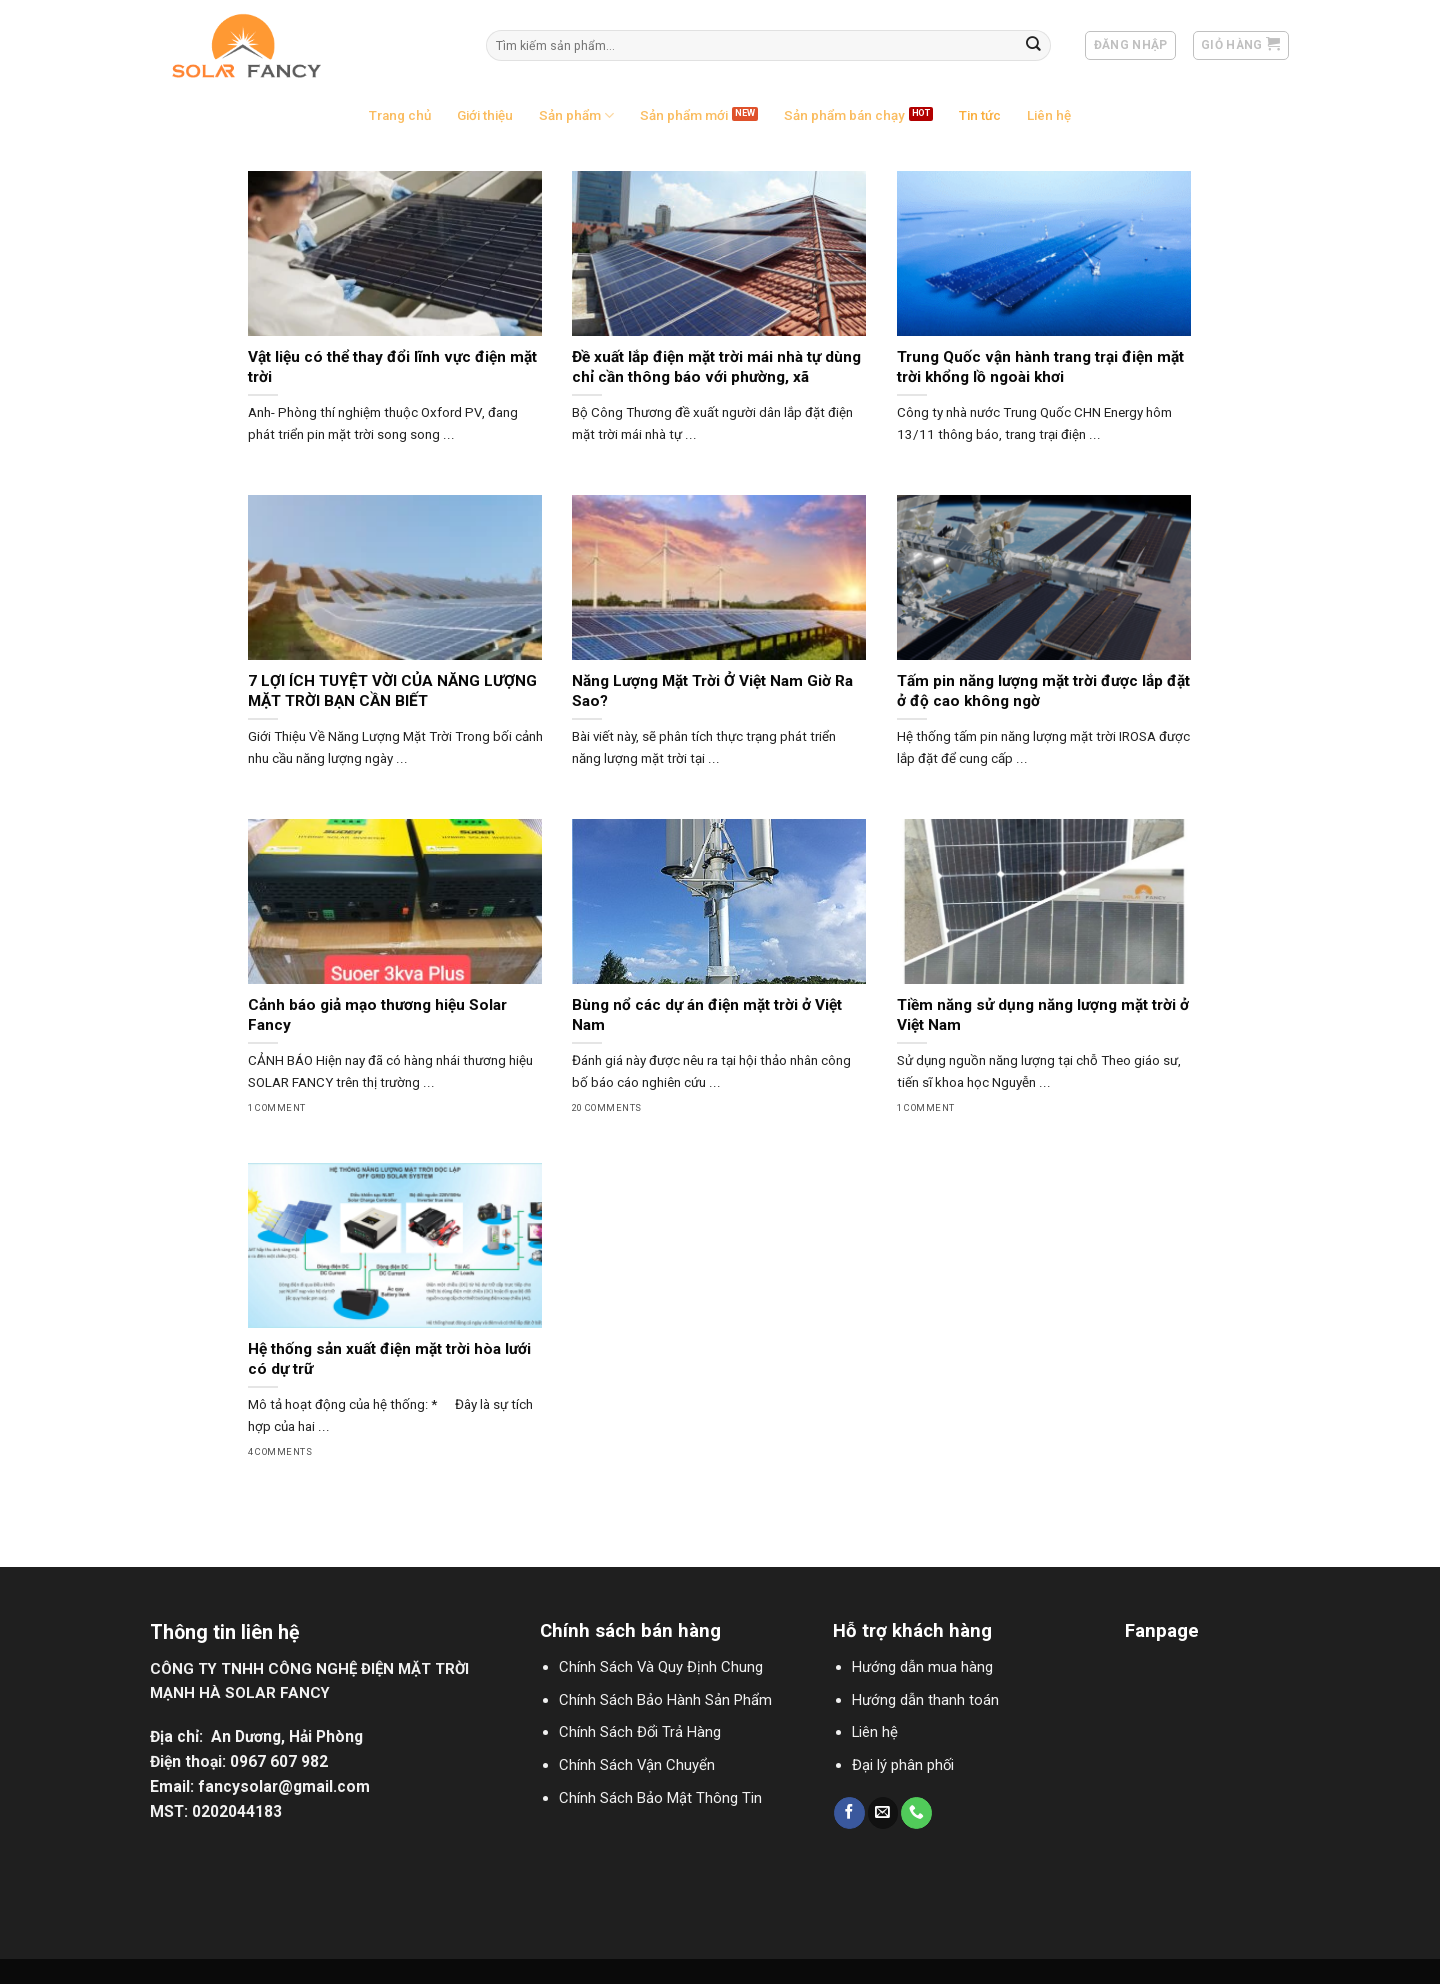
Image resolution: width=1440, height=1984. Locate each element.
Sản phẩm (576, 115)
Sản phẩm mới (684, 115)
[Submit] (1034, 45)
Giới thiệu (485, 115)
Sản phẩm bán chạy (844, 115)
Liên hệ (1049, 115)
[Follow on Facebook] (849, 1812)
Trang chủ (400, 115)
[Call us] (916, 1812)
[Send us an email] (883, 1812)
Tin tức (980, 115)
